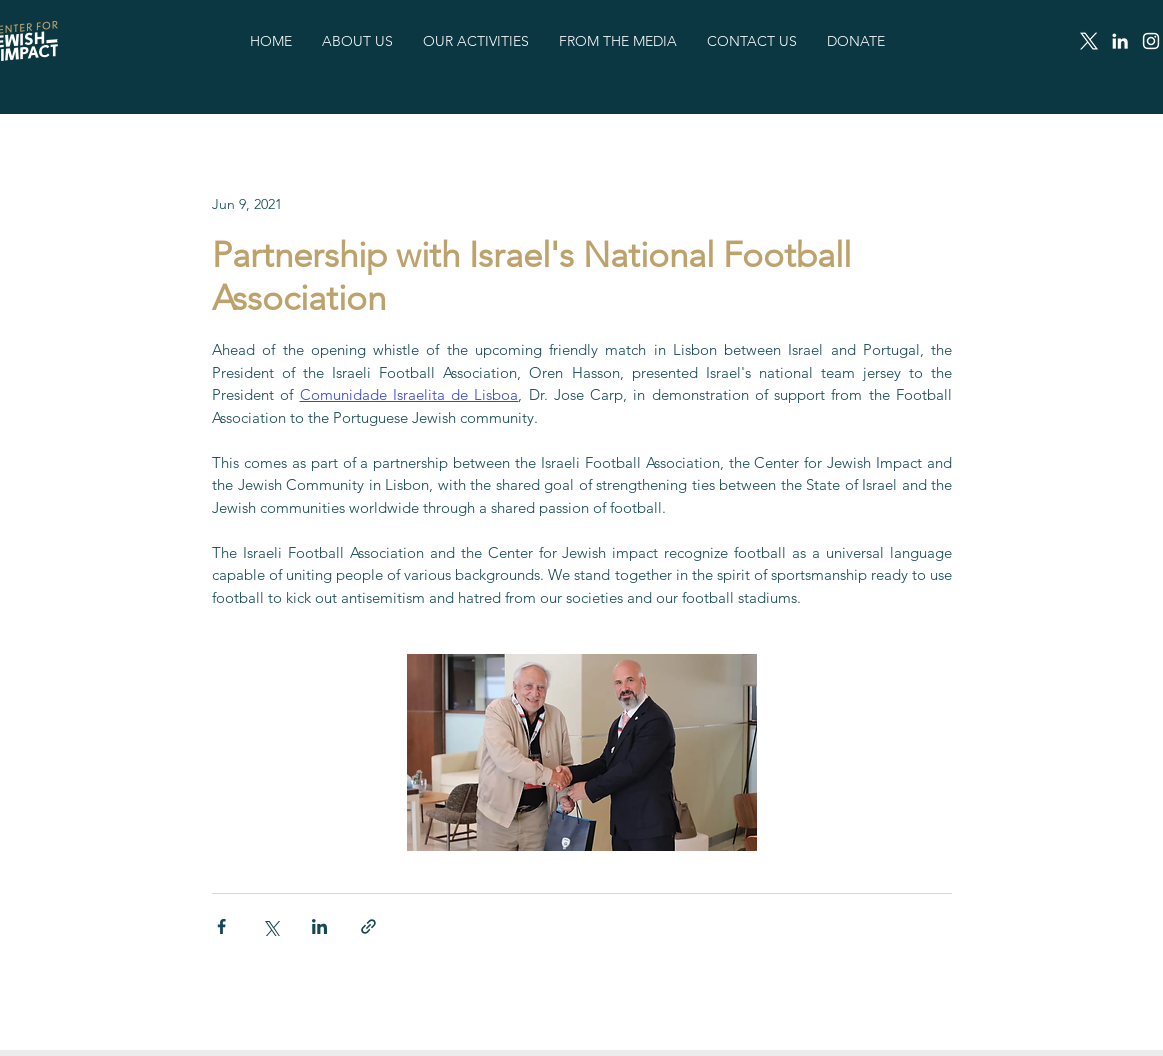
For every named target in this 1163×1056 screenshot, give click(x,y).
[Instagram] (1151, 41)
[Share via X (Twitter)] (270, 926)
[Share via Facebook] (221, 926)
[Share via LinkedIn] (319, 926)
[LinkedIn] (1120, 41)
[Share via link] (368, 926)
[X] (1089, 41)
